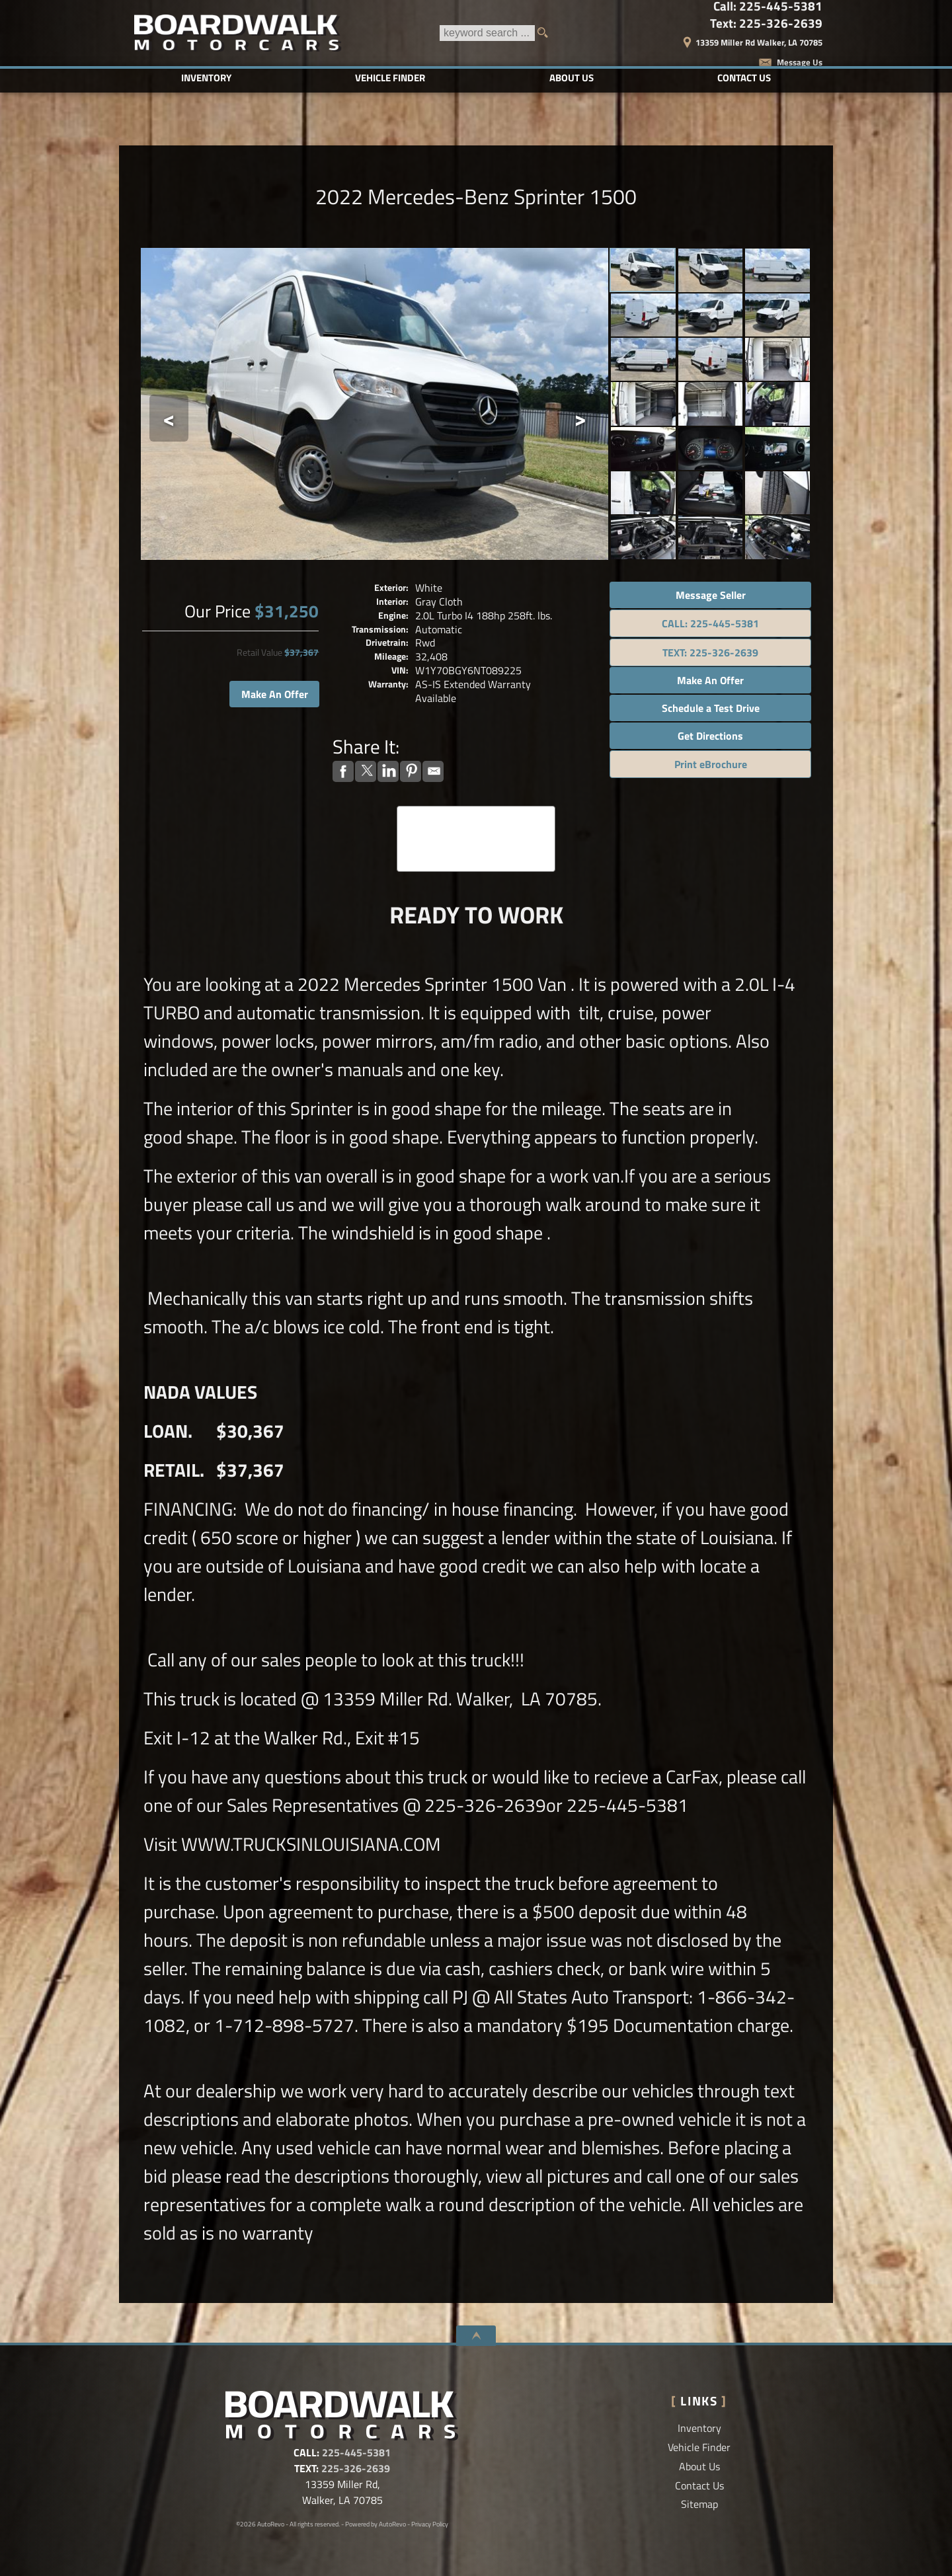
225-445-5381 (356, 2452)
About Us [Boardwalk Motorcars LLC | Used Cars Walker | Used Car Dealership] (571, 77)
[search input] (487, 33)
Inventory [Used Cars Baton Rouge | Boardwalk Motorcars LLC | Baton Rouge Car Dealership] (206, 77)
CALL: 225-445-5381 (710, 623)
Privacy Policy (429, 2524)
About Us (699, 2466)
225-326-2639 (355, 2468)
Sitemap (699, 2504)
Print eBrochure (710, 764)
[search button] (547, 33)
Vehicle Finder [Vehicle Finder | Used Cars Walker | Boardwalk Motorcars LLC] (390, 77)
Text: (766, 23)
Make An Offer (274, 694)
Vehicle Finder (699, 2447)
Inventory (699, 2428)
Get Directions (710, 736)
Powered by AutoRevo (375, 2524)
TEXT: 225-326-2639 (710, 652)
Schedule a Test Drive (711, 708)
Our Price (217, 611)
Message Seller (711, 595)
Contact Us (699, 2485)
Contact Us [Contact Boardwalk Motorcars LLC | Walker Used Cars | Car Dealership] (744, 77)
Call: (767, 6)
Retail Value (259, 652)
